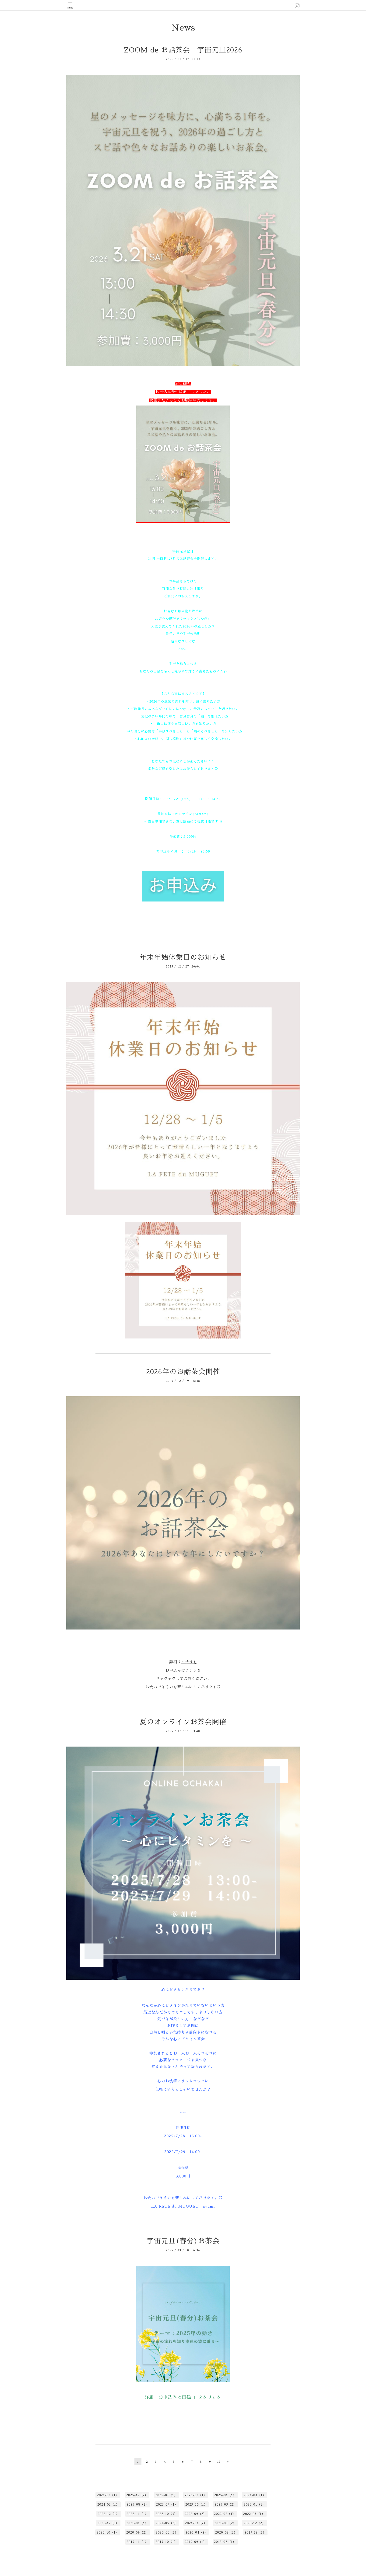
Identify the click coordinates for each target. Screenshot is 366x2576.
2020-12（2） (254, 2523)
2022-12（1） (108, 2513)
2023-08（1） (138, 2504)
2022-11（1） (137, 2513)
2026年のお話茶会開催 (183, 1371)
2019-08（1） (225, 2541)
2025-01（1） (225, 2495)
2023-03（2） (225, 2504)
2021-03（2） (225, 2523)
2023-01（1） (255, 2504)
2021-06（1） (137, 2523)
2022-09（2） (196, 2513)
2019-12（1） (255, 2532)
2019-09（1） (196, 2541)
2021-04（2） (196, 2523)
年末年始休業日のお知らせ (183, 957)
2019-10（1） (166, 2541)
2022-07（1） (225, 2513)
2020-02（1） (226, 2532)
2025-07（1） (166, 2495)
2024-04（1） (255, 2495)
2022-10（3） (166, 2513)
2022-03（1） (254, 2513)
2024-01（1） (108, 2504)
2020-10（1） (108, 2532)
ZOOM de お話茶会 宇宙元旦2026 (183, 50)
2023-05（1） (196, 2504)
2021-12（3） (108, 2523)
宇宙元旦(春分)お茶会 (183, 2241)
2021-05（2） (167, 2523)
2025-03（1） (196, 2495)
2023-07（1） (167, 2504)
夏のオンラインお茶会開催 (183, 1722)
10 (219, 2461)
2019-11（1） (137, 2541)
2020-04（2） (197, 2532)
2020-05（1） (167, 2532)
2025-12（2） (137, 2495)
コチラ (187, 1662)
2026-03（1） (108, 2495)
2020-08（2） (137, 2532)
